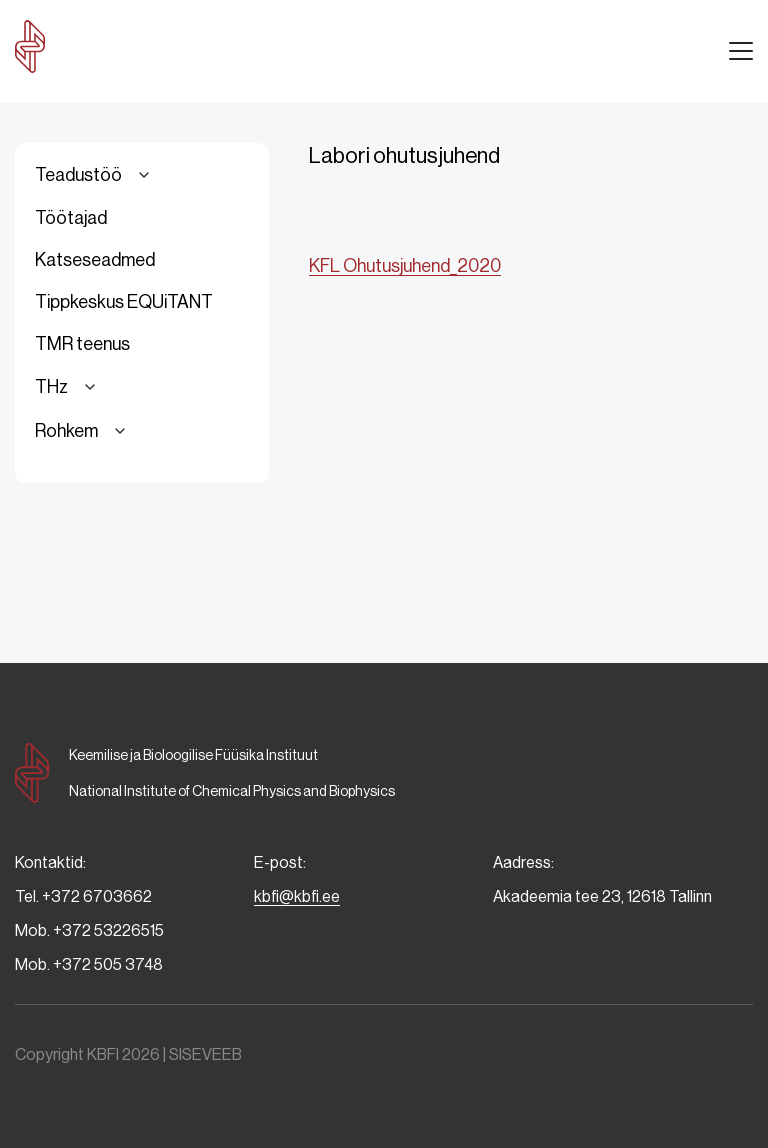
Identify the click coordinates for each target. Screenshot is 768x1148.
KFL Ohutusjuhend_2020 (405, 266)
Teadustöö (95, 175)
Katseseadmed (95, 260)
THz (68, 387)
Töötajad (71, 218)
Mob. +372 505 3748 (89, 964)
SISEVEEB (205, 1054)
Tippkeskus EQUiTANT (124, 302)
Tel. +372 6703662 (83, 896)
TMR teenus (82, 344)
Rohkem (83, 431)
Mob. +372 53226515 (89, 930)
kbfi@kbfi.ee (297, 896)
